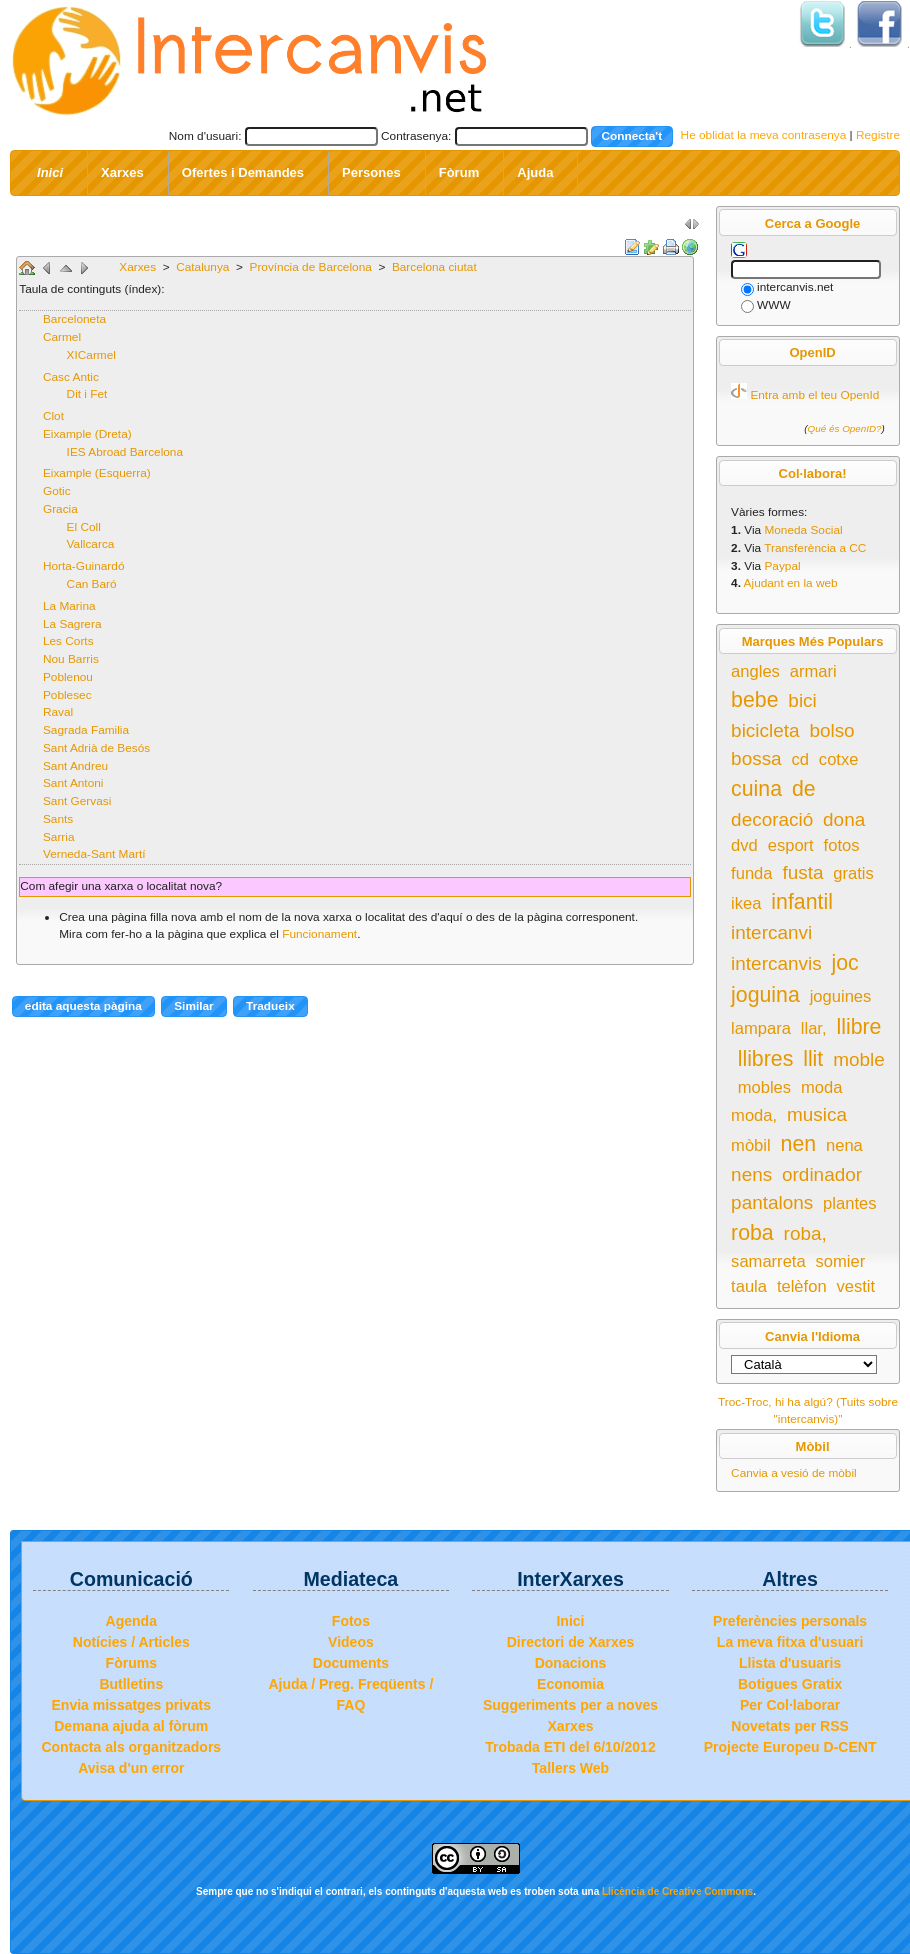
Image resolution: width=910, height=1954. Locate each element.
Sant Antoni (73, 783)
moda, (754, 1115)
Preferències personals (790, 1621)
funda (751, 873)
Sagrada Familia (86, 730)
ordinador (822, 1174)
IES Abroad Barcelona (125, 452)
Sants (58, 819)
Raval (58, 712)
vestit (855, 1286)
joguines (841, 996)
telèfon (802, 1286)
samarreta (768, 1261)
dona (844, 819)
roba (752, 1233)
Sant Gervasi (77, 801)
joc (844, 963)
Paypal (782, 566)
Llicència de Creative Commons (677, 1891)
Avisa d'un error (131, 1768)
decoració (772, 819)
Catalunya (204, 267)
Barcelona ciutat (434, 267)
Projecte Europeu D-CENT (790, 1747)
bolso (831, 730)
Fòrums (131, 1663)
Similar (193, 1006)
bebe (754, 700)
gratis (853, 873)
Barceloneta (74, 319)
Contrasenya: (416, 135)
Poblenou (68, 677)
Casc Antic (71, 377)
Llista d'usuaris (790, 1663)
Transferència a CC (815, 548)
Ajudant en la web (791, 583)
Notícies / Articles (131, 1642)
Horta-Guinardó (84, 566)
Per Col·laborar (790, 1705)
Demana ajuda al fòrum (131, 1726)
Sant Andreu (75, 766)
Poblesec (67, 695)
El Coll (84, 527)
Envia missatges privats (132, 1705)
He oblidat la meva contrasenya (764, 135)
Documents (351, 1663)
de (804, 789)
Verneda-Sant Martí (94, 854)
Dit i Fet (87, 394)
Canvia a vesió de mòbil (794, 1473)
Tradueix (270, 1006)
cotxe (839, 759)
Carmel (62, 337)
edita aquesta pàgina (83, 1006)
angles (755, 671)
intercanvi (771, 932)
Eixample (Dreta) (87, 434)
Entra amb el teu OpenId (814, 395)
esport (791, 845)
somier (841, 1261)
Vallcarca (91, 544)
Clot (53, 416)
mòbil (751, 1145)
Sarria (59, 837)
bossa (756, 758)
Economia (570, 1684)
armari (813, 671)
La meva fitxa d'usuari (790, 1642)
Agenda (131, 1621)
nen (799, 1144)
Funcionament (319, 934)
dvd (744, 845)
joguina (765, 995)
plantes (849, 1203)
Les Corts (68, 641)
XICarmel (91, 355)
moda (821, 1087)
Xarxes (139, 267)
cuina (756, 789)
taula (749, 1286)
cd (801, 759)
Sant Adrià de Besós (96, 748)
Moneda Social (803, 530)
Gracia (60, 509)
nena (844, 1145)
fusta (802, 872)
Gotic (57, 491)
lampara (761, 1028)
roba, (805, 1233)
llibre (858, 1027)
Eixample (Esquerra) (97, 473)
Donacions (571, 1663)
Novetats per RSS (789, 1726)
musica (817, 1114)
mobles (764, 1087)
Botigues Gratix (790, 1684)
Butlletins (131, 1684)
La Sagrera (72, 624)
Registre (878, 135)
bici (802, 700)
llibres (766, 1059)
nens (751, 1174)
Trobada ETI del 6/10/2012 (570, 1747)
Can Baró (92, 584)
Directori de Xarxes (571, 1642)
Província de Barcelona (313, 267)
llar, (814, 1028)
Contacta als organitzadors (131, 1747)
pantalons (772, 1202)
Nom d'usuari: (205, 135)
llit (813, 1059)
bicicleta (765, 730)
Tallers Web (570, 1768)
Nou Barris (71, 659)
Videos (351, 1642)
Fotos (351, 1621)
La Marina (69, 606)
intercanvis (776, 963)
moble (859, 1059)
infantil (802, 902)
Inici (570, 1621)
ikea (746, 903)
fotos (842, 845)
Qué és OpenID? (845, 428)
